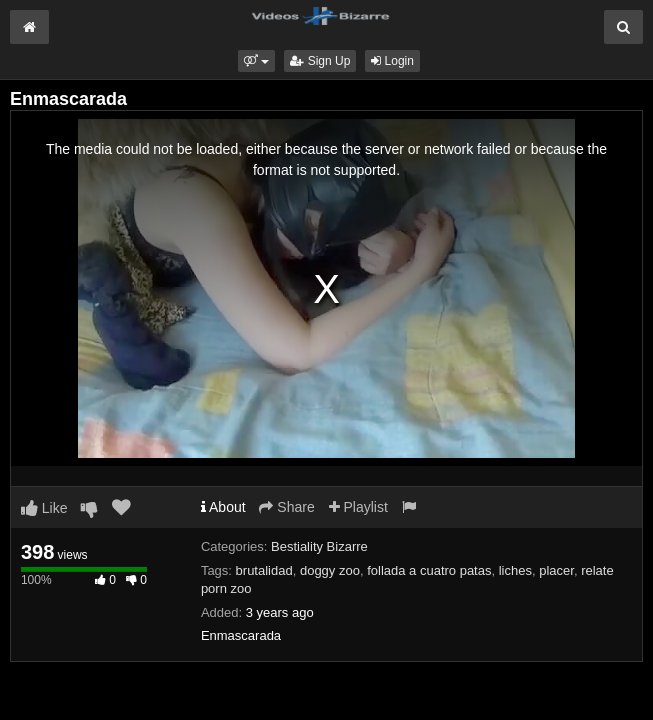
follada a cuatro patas (429, 570)
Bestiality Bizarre (319, 546)
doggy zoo (330, 570)
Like (44, 508)
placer (556, 570)
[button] (256, 61)
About (223, 507)
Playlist (358, 507)
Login (392, 61)
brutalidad (264, 570)
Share (286, 507)
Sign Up (320, 61)
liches (515, 570)
